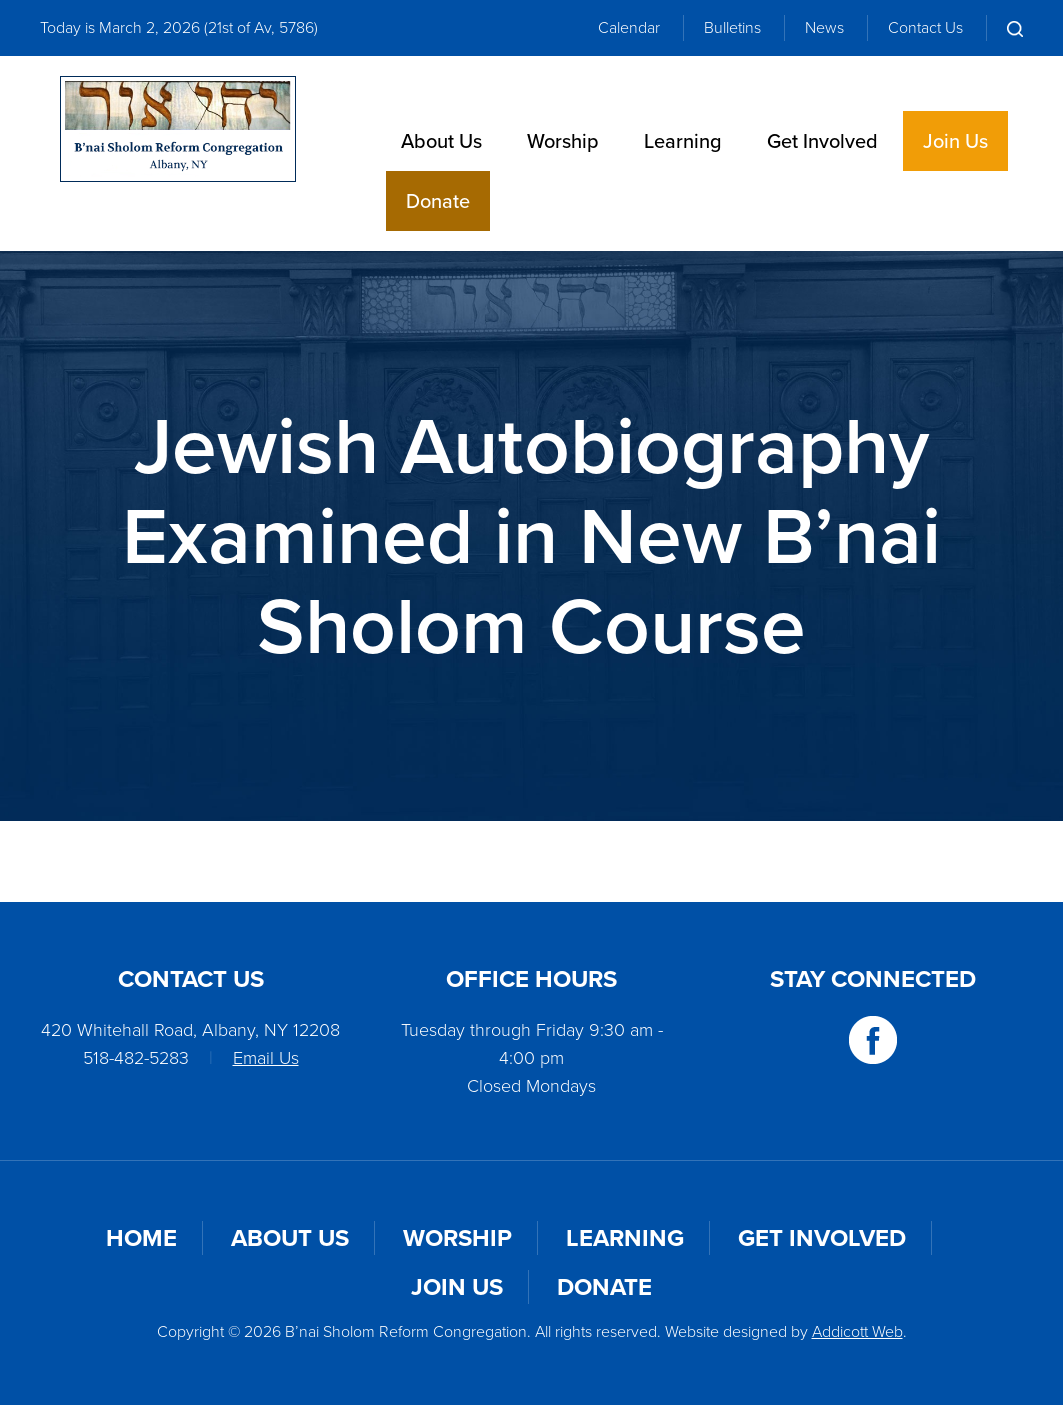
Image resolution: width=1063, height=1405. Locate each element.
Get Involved (822, 141)
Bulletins (732, 27)
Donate (438, 201)
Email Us (266, 1058)
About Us (441, 141)
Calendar (629, 27)
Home (141, 1238)
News (824, 27)
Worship (563, 141)
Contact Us (925, 27)
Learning (683, 141)
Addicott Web (857, 1331)
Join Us (955, 141)
